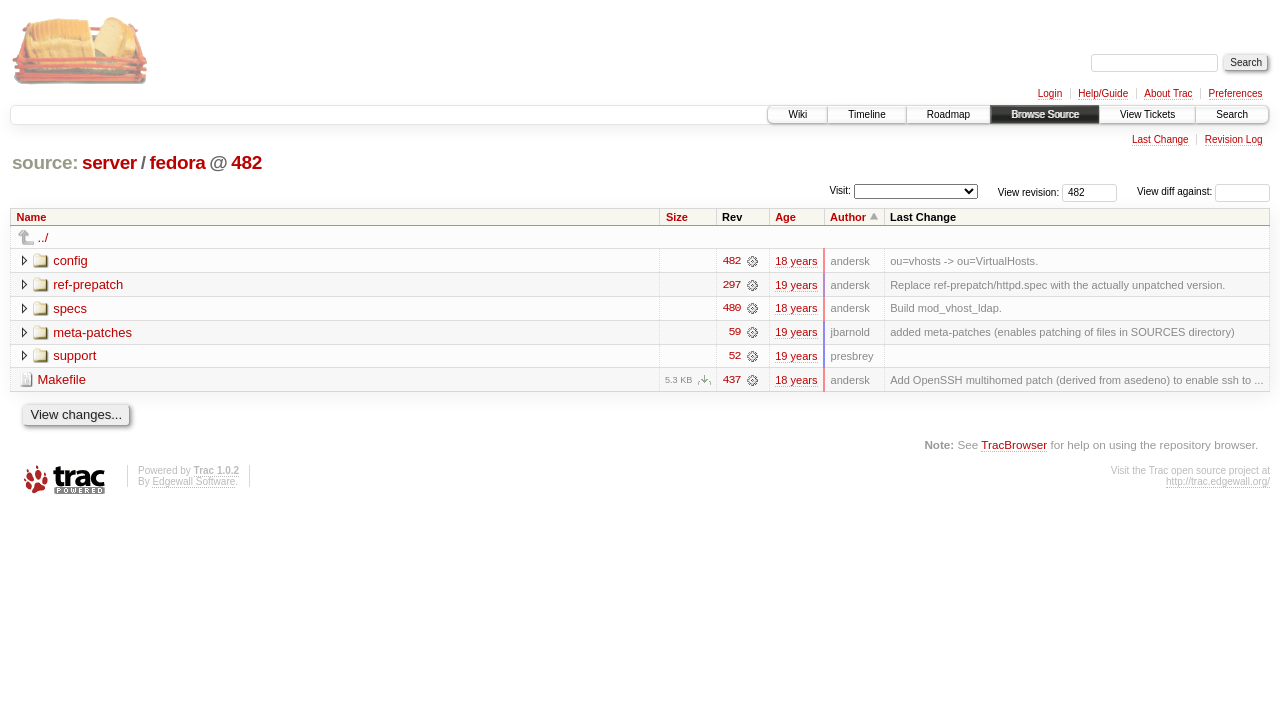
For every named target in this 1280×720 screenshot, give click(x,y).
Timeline (866, 114)
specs (70, 308)
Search (1232, 114)
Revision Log (1234, 139)
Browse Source (1045, 114)
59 (735, 333)
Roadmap (948, 114)
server (109, 162)
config (70, 260)
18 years (796, 261)
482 (246, 162)
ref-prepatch (88, 284)
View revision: (1029, 191)
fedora (177, 162)
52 (735, 357)
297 (731, 285)
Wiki (797, 114)
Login (1050, 93)
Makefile (62, 380)
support (74, 356)
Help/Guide (1103, 93)
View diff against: (1203, 191)
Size (677, 217)
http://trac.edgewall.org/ (1218, 482)
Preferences (1236, 93)
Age (785, 217)
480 (731, 309)
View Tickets (1147, 114)
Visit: (840, 190)
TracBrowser (1014, 445)
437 (731, 381)
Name (32, 217)
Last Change (1160, 139)
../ (43, 237)
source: (45, 162)
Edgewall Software (193, 482)
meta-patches (92, 332)
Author (848, 217)
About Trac (1168, 93)
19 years (796, 285)
